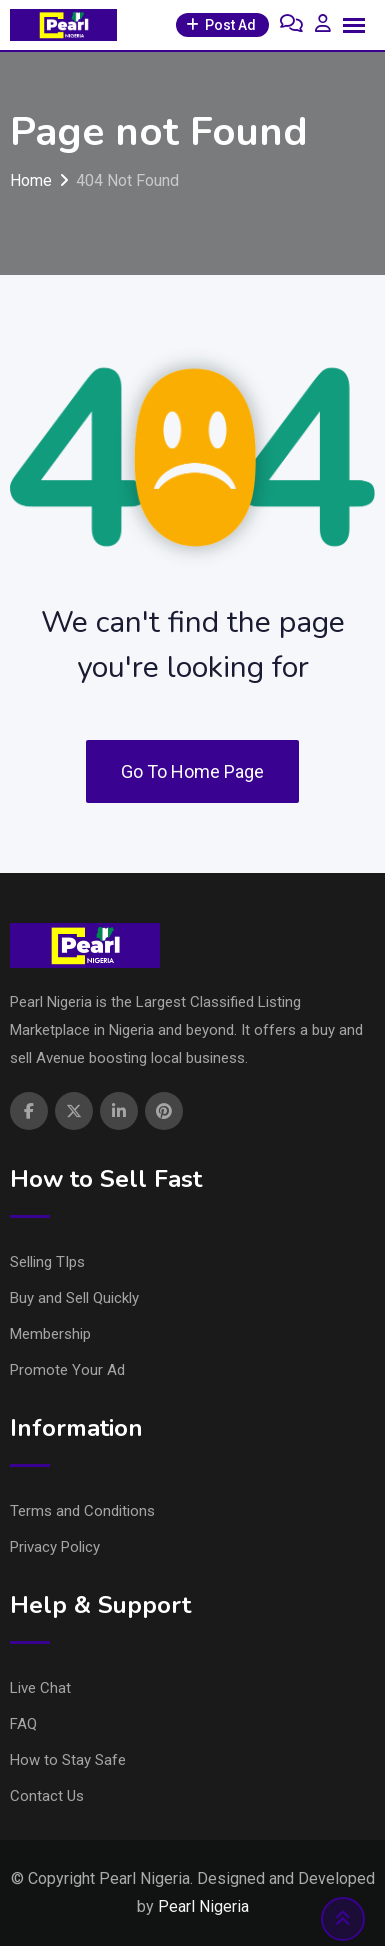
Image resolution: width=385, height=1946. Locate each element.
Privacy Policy (55, 1547)
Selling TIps (47, 1262)
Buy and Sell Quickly (74, 1298)
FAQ (23, 1724)
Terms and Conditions (82, 1511)
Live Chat (40, 1688)
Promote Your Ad (67, 1370)
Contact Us (47, 1796)
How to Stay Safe (68, 1760)
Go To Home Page (192, 771)
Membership (50, 1334)
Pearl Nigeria (203, 1906)
